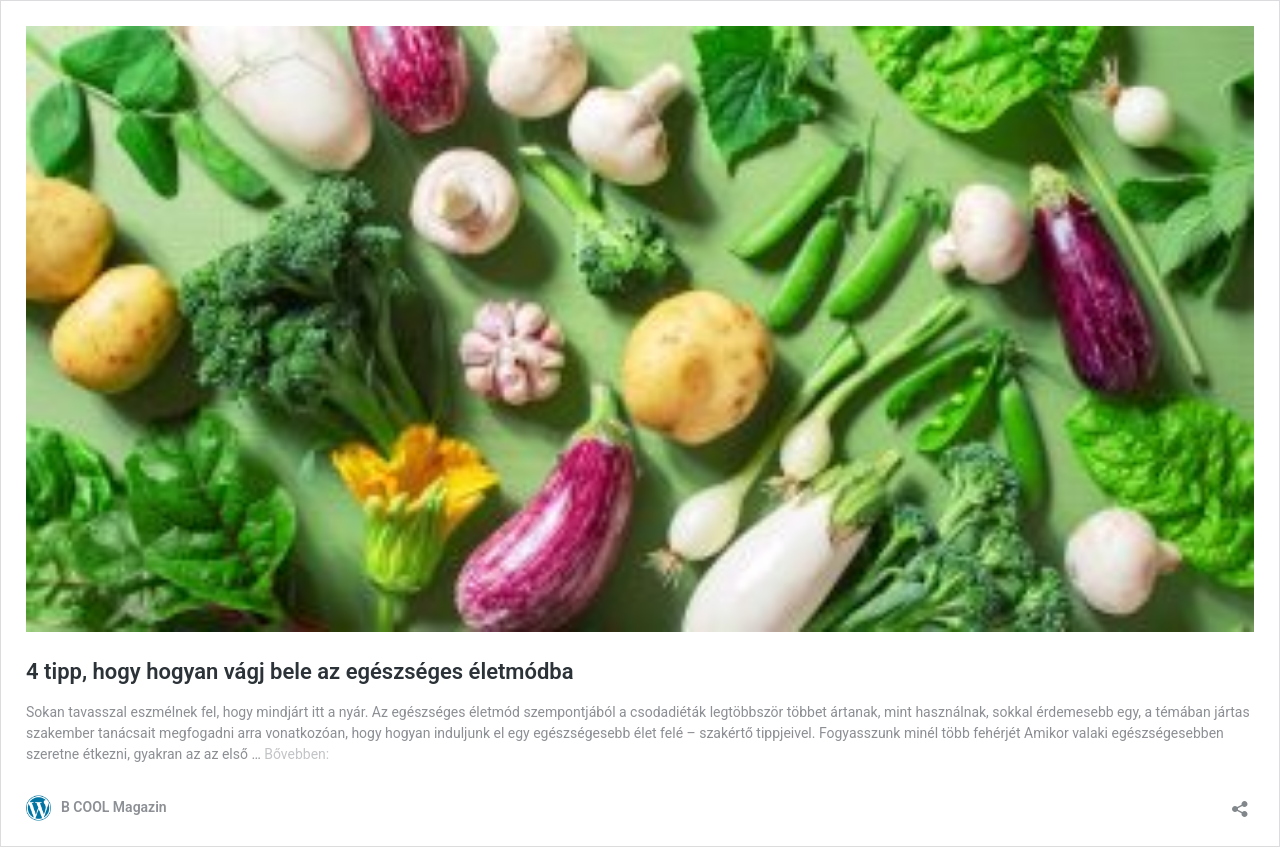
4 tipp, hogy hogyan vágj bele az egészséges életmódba (300, 671)
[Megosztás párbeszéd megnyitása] (1240, 802)
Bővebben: (296, 754)
